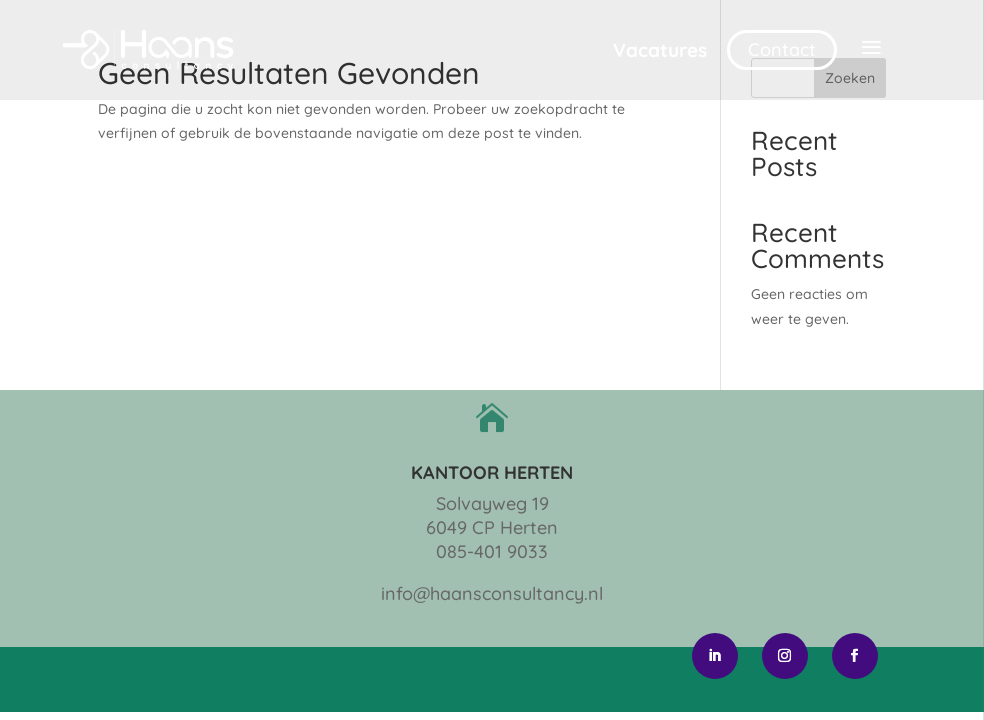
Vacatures (660, 50)
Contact (782, 49)
